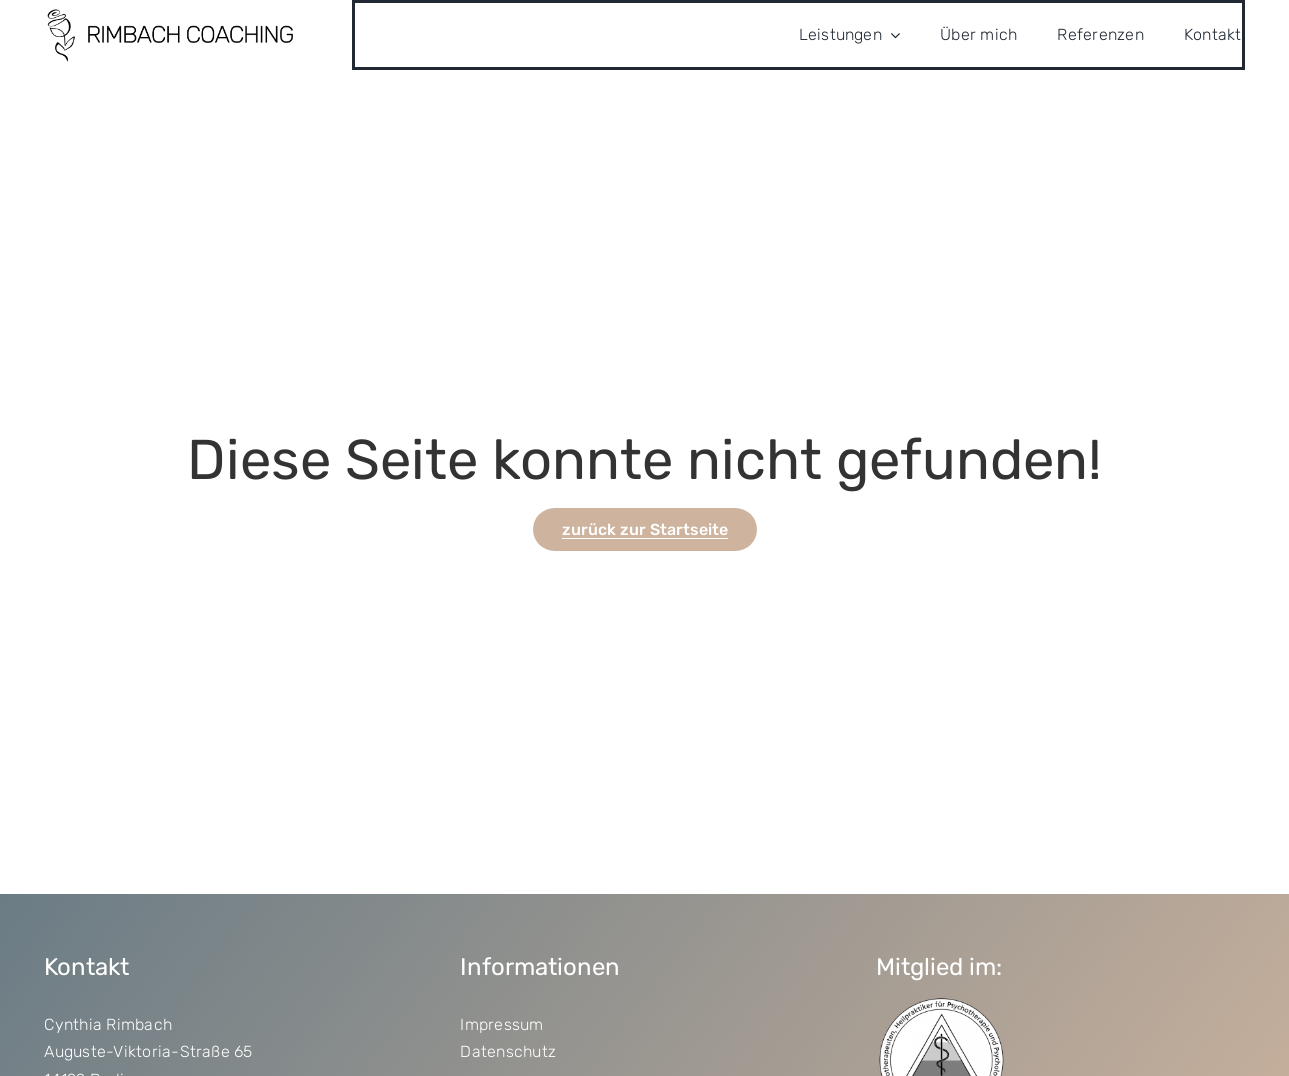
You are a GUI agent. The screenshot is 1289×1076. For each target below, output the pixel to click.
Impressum (501, 1024)
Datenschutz (508, 1051)
